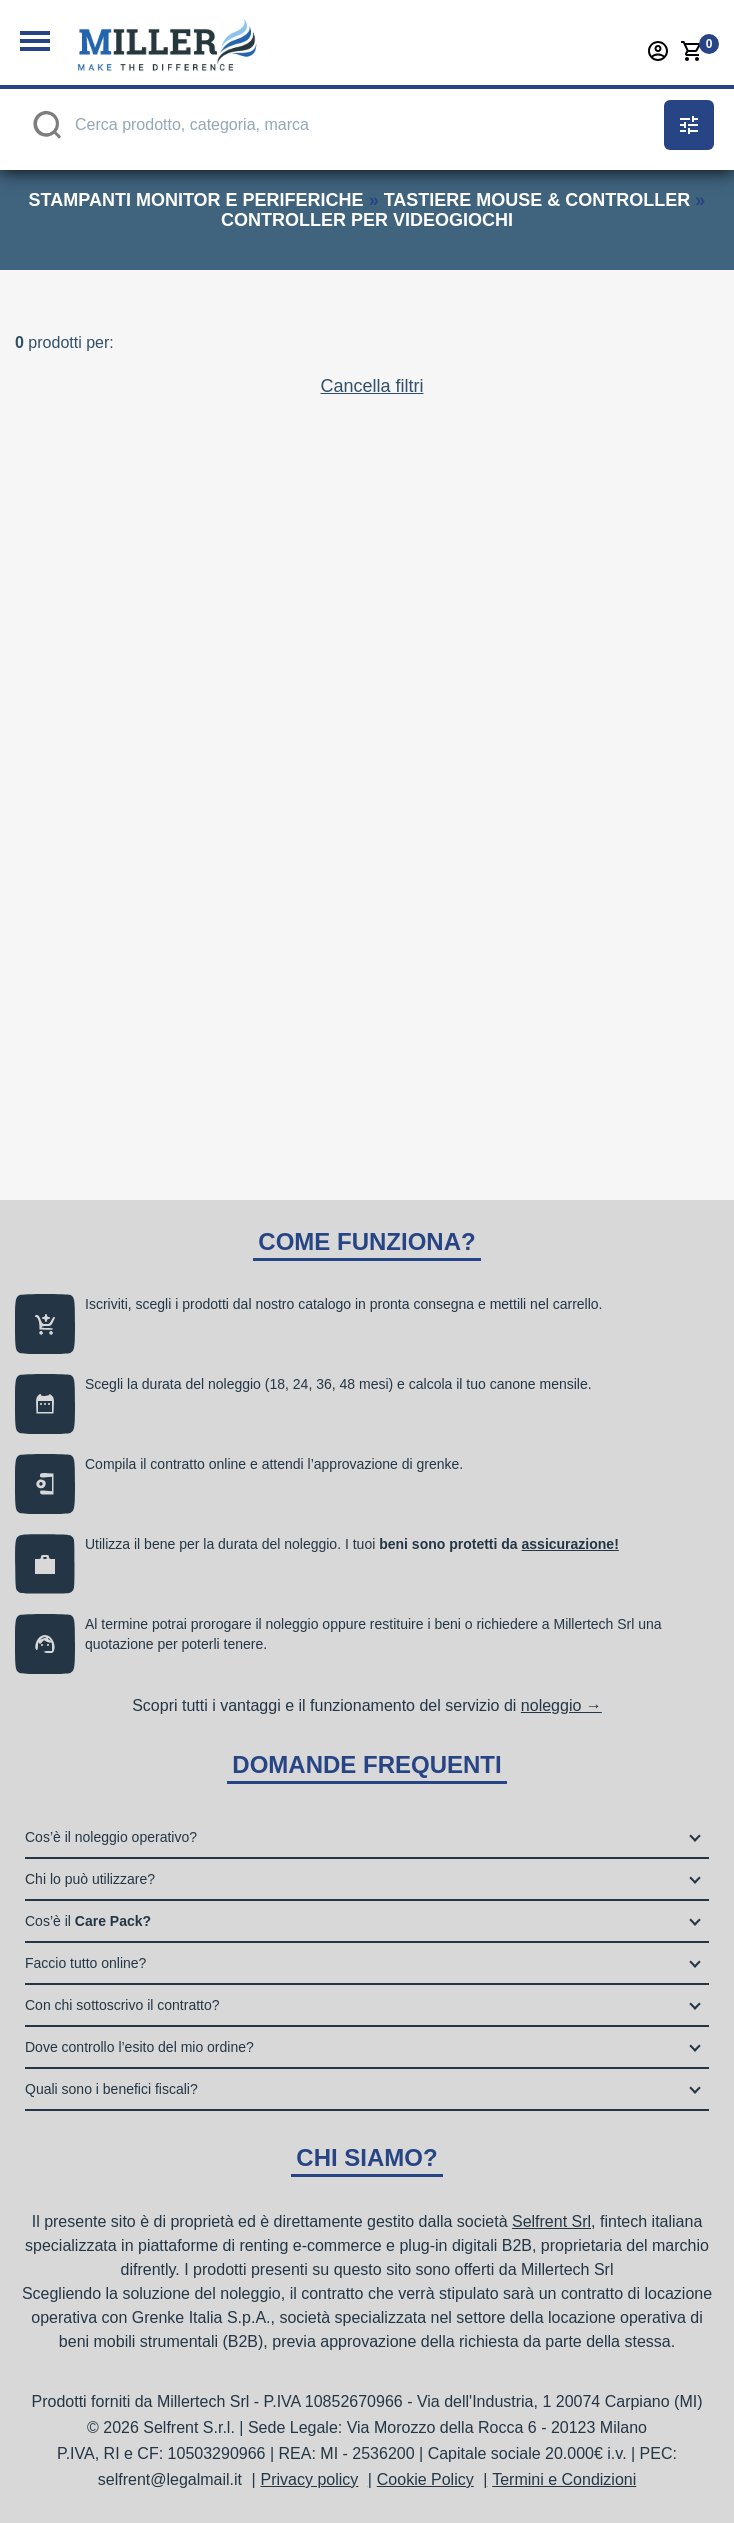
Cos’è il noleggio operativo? (111, 1837)
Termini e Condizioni (564, 2479)
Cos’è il (88, 1921)
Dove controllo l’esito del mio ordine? (139, 2047)
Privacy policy (310, 2479)
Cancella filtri (371, 366)
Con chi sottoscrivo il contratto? (122, 2005)
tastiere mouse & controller (537, 200)
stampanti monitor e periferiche (196, 200)
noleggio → (561, 1705)
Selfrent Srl (551, 2221)
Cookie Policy (425, 2479)
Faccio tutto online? (85, 1963)
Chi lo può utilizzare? (90, 1879)
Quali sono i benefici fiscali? (111, 2089)
